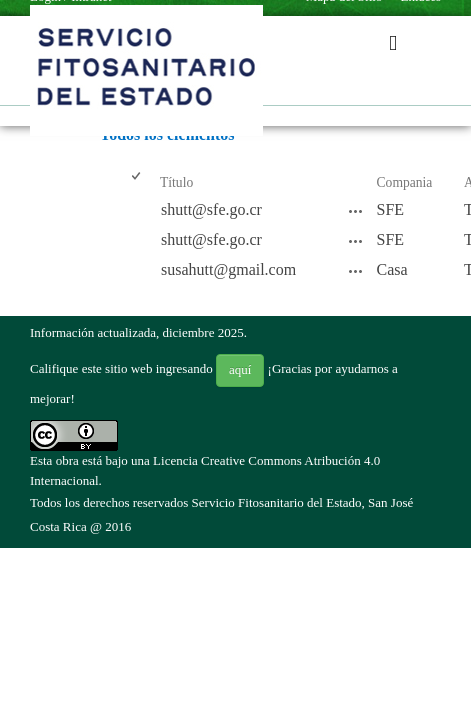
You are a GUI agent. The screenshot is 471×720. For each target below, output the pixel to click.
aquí (240, 369)
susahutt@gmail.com (228, 269)
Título (176, 182)
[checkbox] (137, 183)
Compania (405, 182)
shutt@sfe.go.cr (211, 209)
